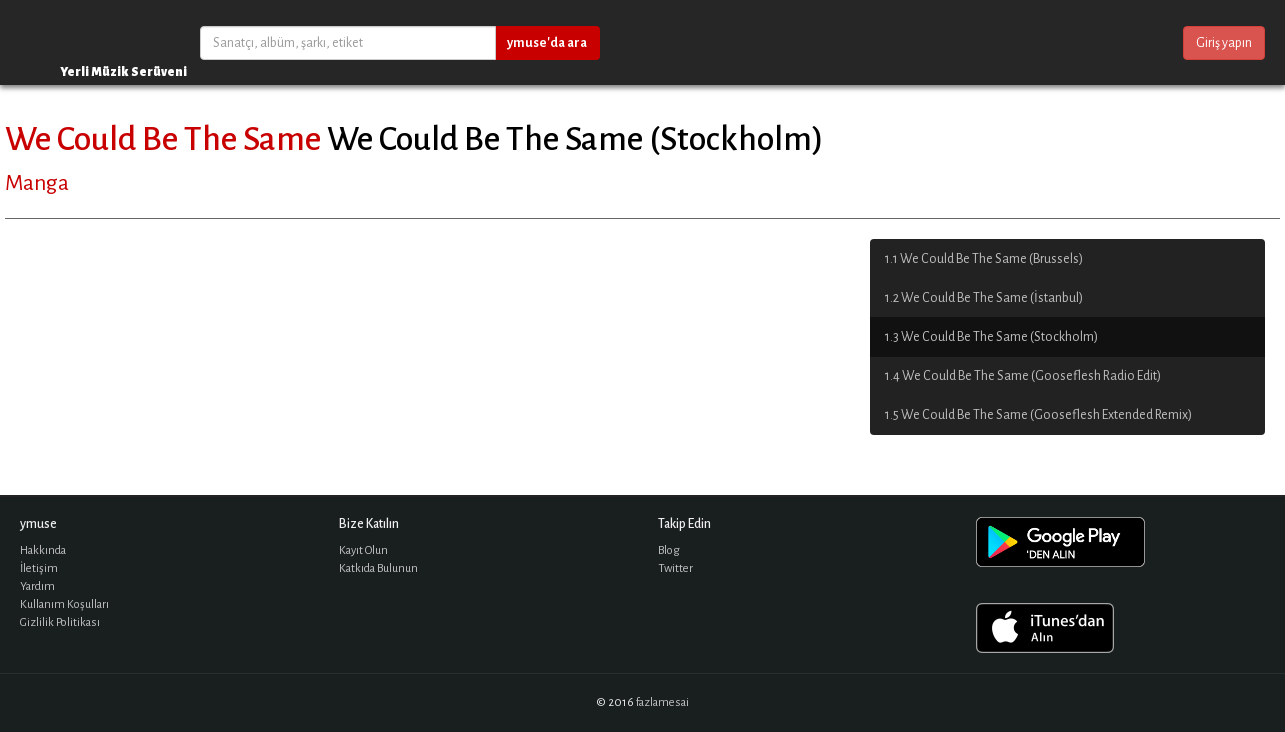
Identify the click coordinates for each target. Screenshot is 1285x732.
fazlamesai (662, 702)
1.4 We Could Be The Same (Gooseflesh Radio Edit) (1023, 376)
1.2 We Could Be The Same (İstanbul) (984, 298)
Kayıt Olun (363, 550)
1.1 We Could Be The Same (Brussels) (984, 259)
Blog (669, 550)
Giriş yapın (1224, 43)
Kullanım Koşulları (64, 604)
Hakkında (43, 550)
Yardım (37, 586)
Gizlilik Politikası (60, 622)
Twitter (675, 568)
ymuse (80, 42)
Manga (37, 183)
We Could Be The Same (163, 139)
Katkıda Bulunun (378, 568)
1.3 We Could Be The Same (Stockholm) (991, 337)
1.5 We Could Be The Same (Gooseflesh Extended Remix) (1038, 415)
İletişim (39, 568)
